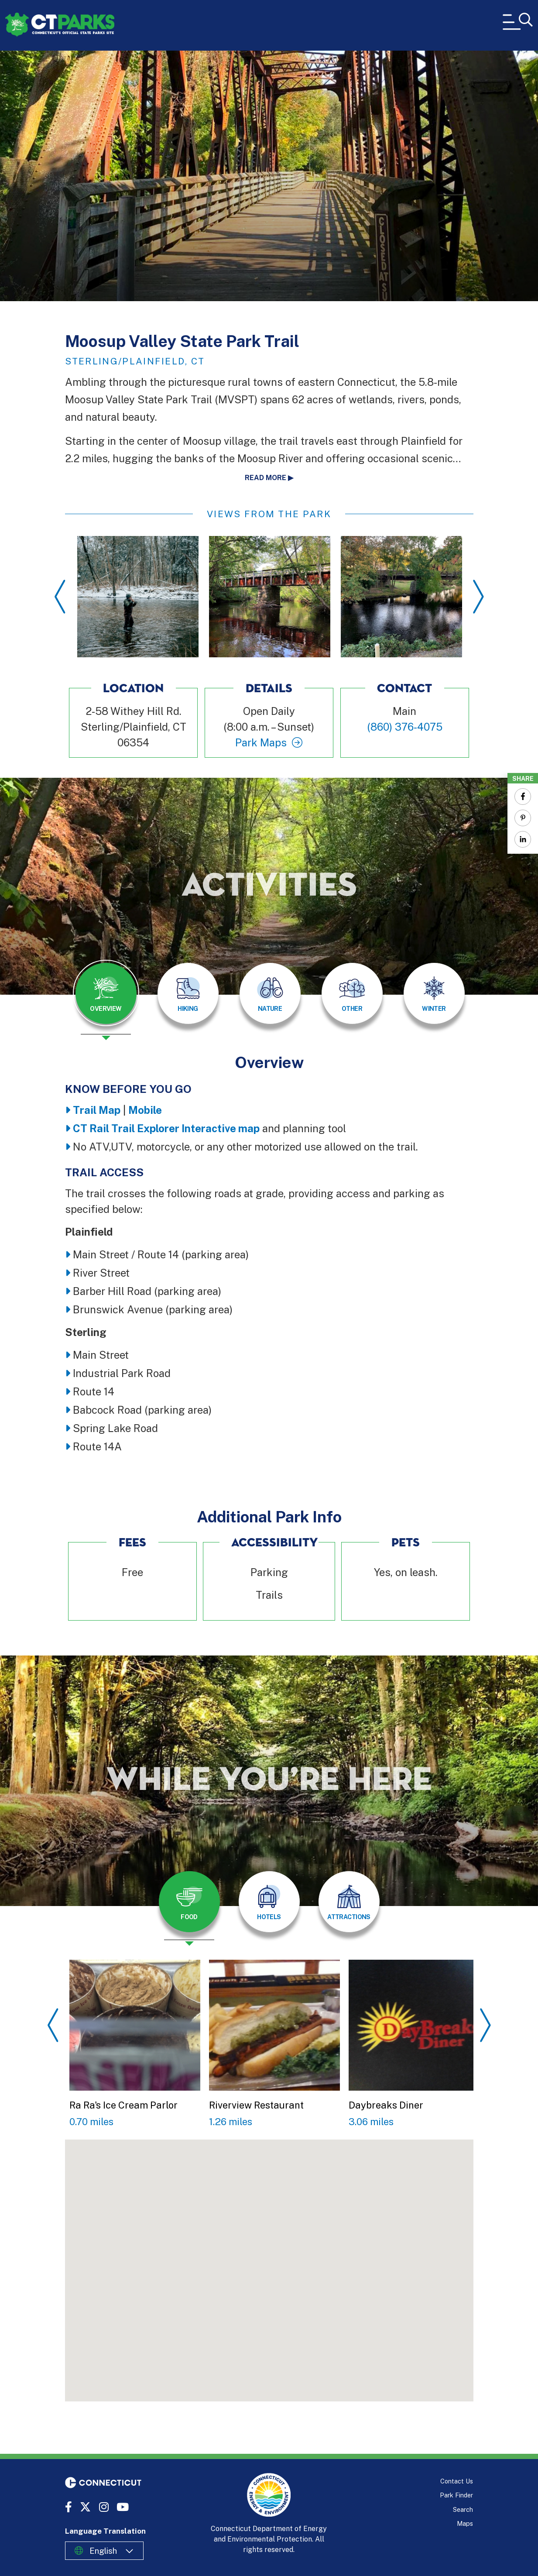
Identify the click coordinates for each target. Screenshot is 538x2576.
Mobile (145, 1110)
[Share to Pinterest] (522, 818)
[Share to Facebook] (522, 796)
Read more (265, 478)
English (103, 2550)
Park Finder (456, 2495)
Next (478, 597)
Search (463, 2509)
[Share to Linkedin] (522, 839)
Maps (465, 2523)
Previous (60, 597)
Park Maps (261, 742)
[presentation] (106, 1000)
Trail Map (96, 1110)
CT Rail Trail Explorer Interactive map (166, 1128)
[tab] (106, 993)
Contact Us (456, 2481)
